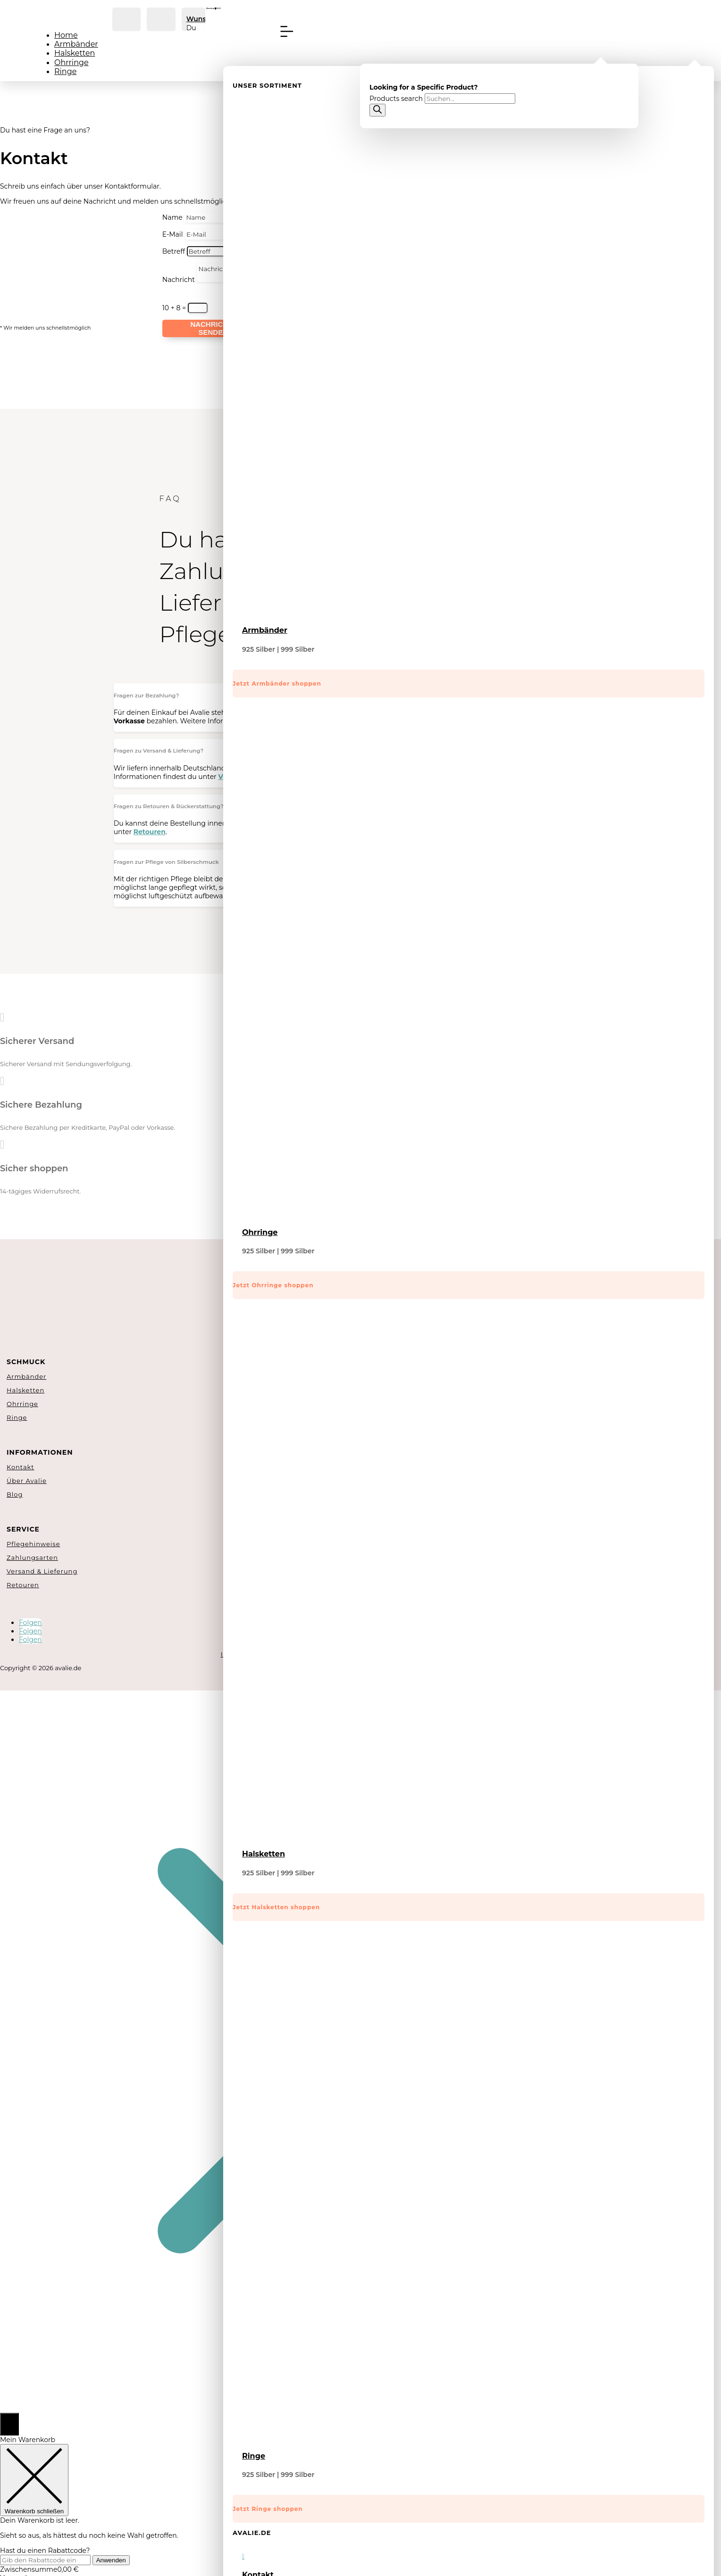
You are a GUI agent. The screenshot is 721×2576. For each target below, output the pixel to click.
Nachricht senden (211, 328)
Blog (15, 1494)
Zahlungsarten (32, 1557)
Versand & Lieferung (42, 1571)
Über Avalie (27, 1480)
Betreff (173, 251)
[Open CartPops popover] (9, 2424)
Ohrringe (71, 62)
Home (66, 35)
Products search (397, 98)
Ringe (65, 71)
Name (172, 217)
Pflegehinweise (33, 1544)
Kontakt (20, 1467)
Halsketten (74, 53)
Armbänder (76, 44)
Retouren (23, 1585)
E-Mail (172, 234)
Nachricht (178, 279)
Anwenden (111, 2560)
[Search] (377, 110)
